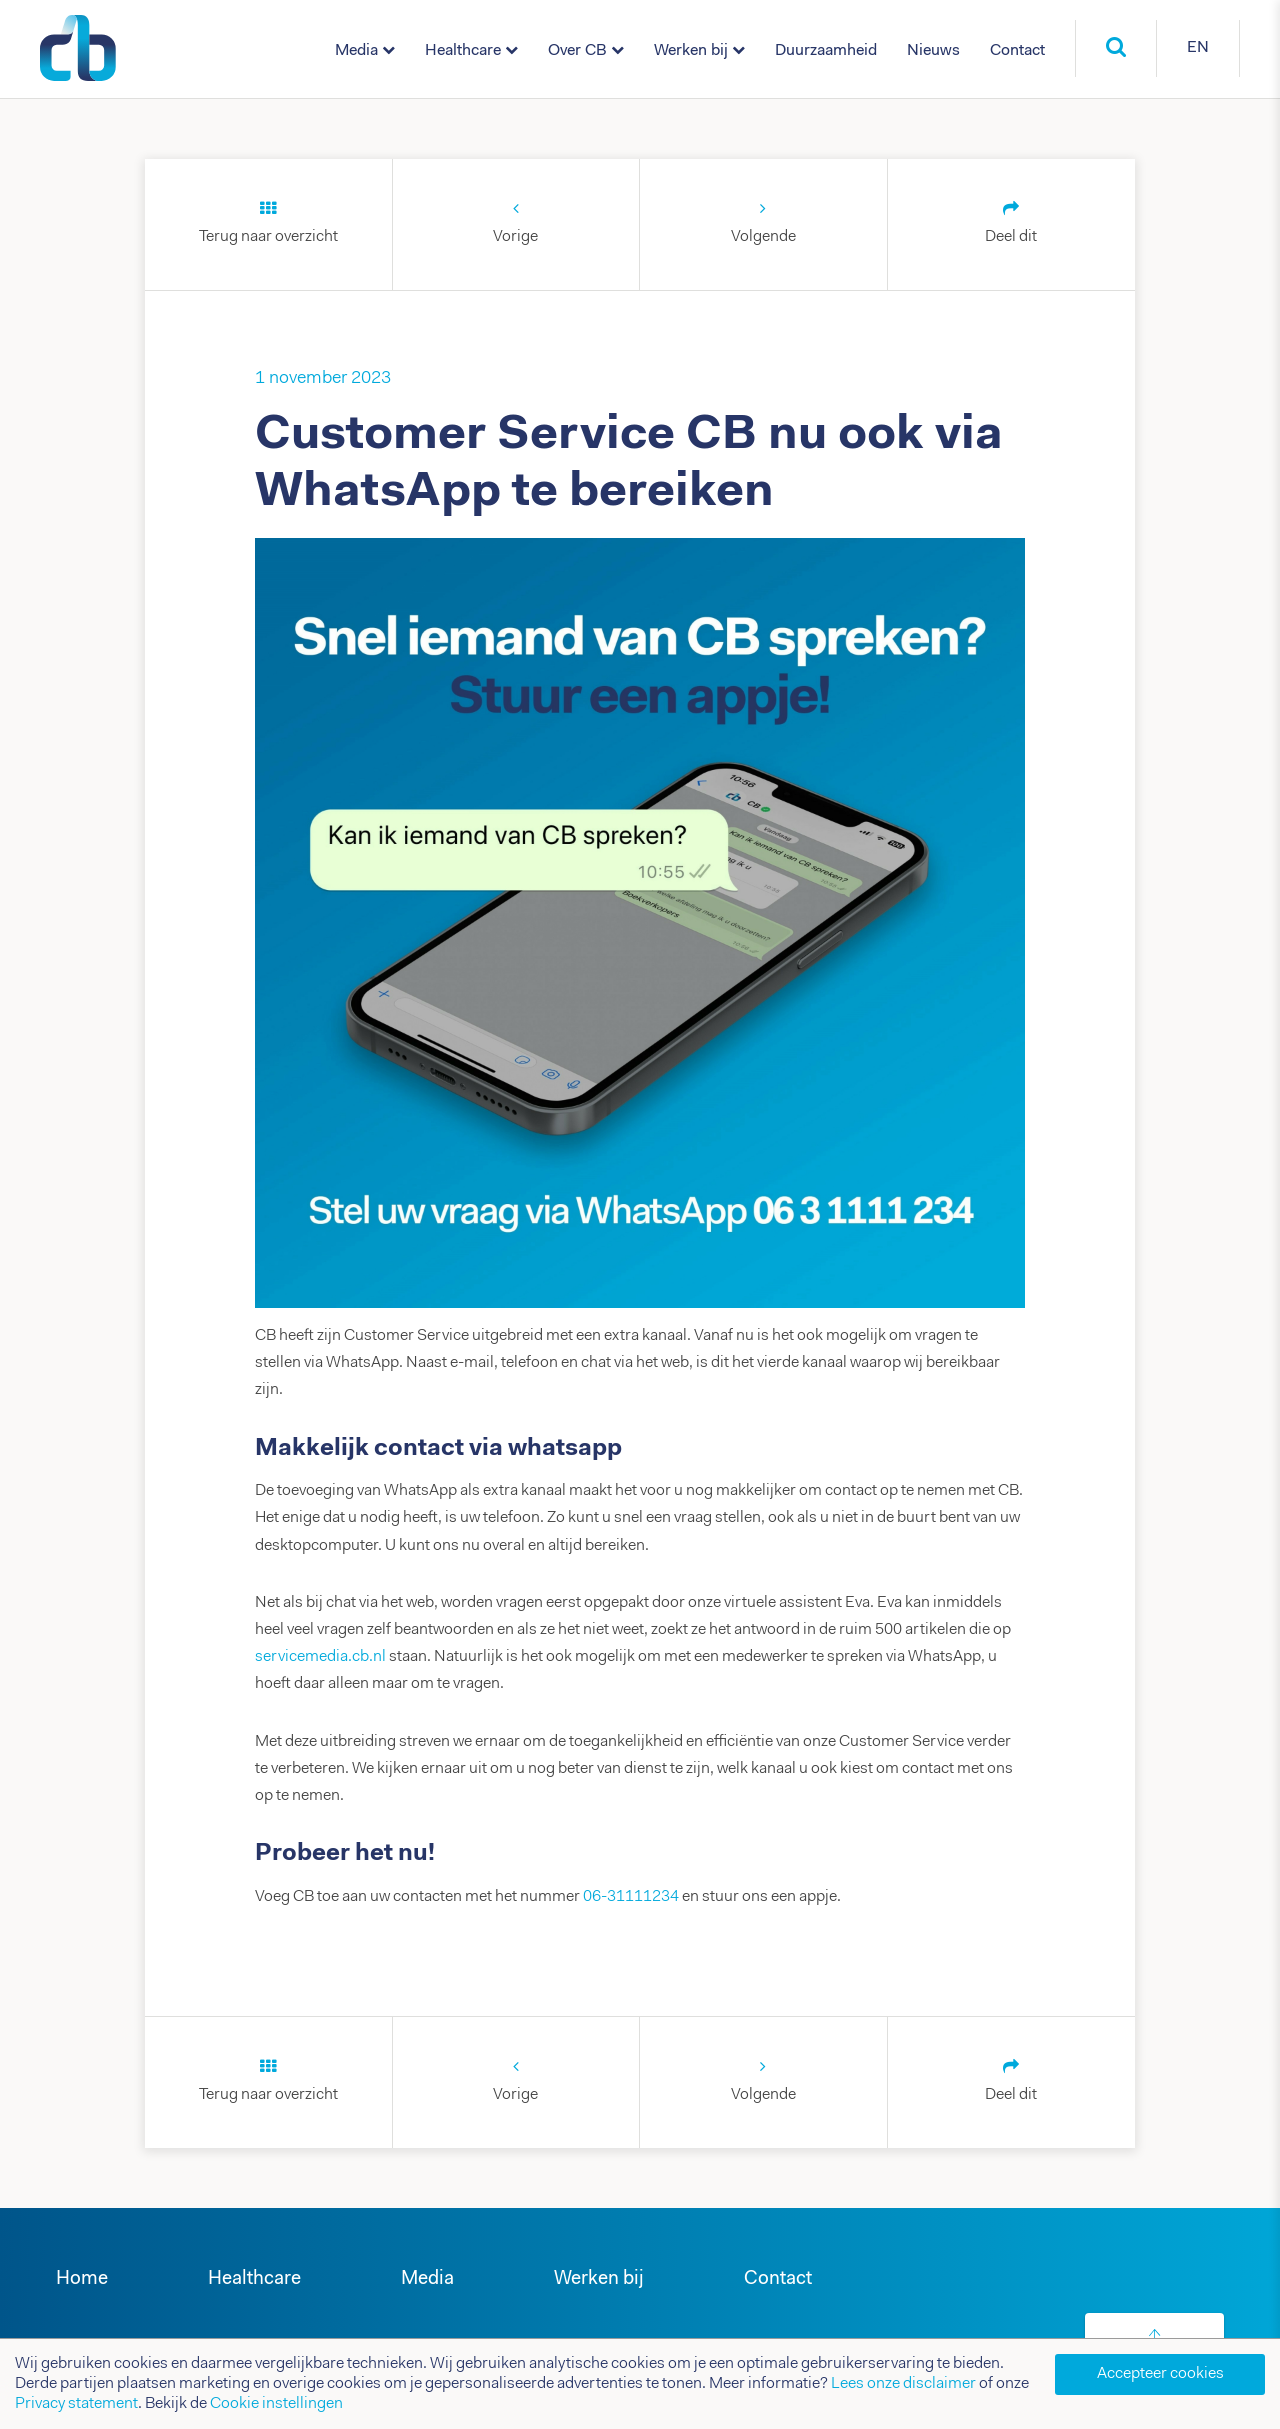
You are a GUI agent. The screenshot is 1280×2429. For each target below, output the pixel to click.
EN (1198, 48)
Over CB (577, 51)
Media (356, 51)
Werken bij (691, 51)
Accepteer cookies (1160, 2374)
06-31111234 (631, 1897)
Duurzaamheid (826, 51)
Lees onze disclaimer (903, 2384)
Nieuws (933, 51)
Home (82, 2279)
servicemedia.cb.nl (320, 1657)
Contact (1017, 51)
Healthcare (463, 51)
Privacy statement (76, 2404)
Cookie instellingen (276, 2404)
